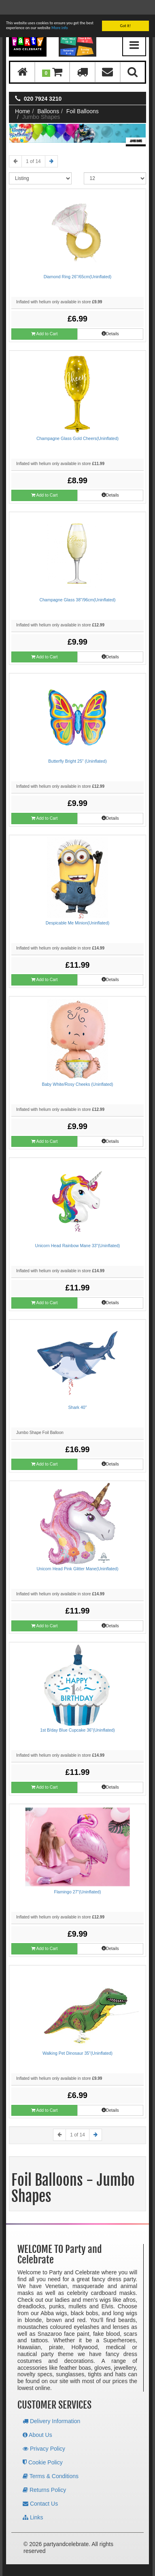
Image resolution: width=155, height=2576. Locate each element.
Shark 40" (77, 1392)
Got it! (125, 11)
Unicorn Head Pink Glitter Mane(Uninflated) (78, 1554)
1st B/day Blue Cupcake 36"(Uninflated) (77, 1715)
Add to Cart (44, 319)
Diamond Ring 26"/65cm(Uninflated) (78, 262)
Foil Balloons (82, 96)
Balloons (48, 96)
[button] (52, 57)
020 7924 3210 (43, 84)
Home (22, 96)
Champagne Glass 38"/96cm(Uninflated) (77, 585)
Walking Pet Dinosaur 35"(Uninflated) (77, 2038)
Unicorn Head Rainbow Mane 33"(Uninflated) (77, 1231)
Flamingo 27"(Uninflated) (77, 1877)
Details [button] (110, 319)
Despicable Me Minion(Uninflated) (78, 908)
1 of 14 (33, 147)
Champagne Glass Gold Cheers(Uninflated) (77, 423)
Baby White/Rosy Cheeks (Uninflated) (77, 1069)
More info (59, 13)
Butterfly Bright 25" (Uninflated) (77, 746)
